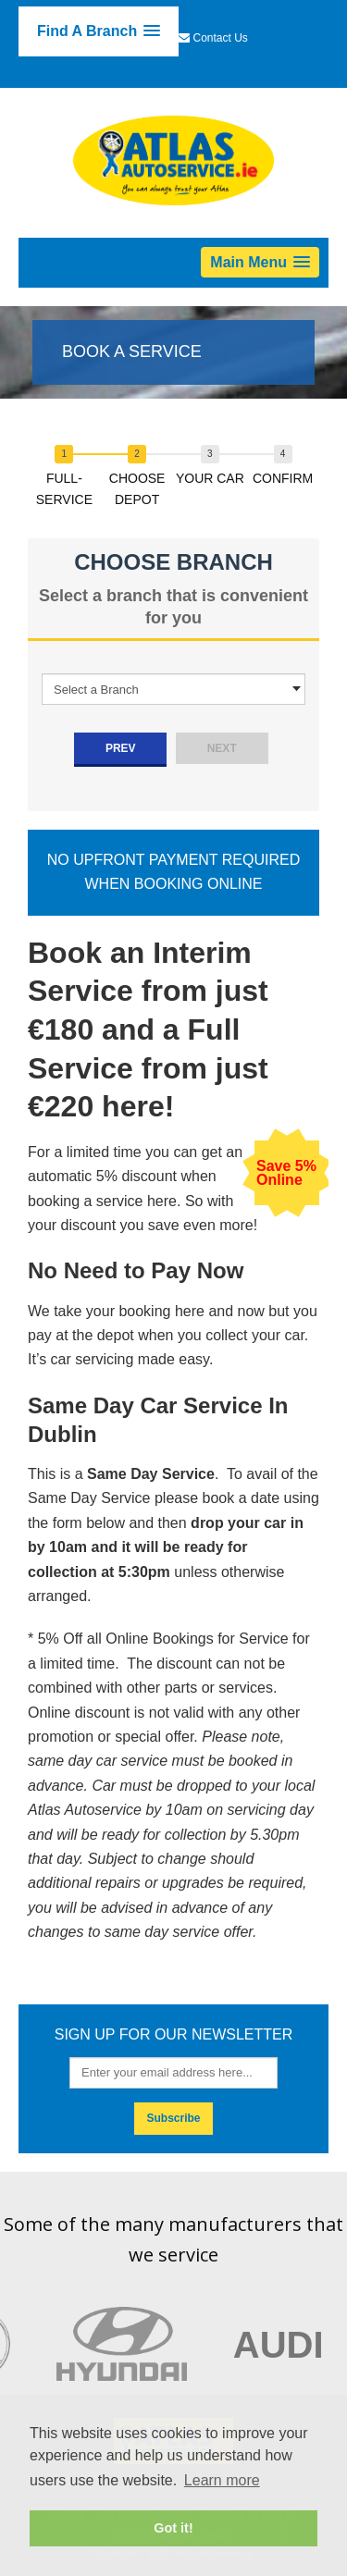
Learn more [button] (222, 2480)
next (222, 748)
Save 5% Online (286, 1173)
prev (120, 748)
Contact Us (220, 37)
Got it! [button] (173, 2528)
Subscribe (173, 2118)
